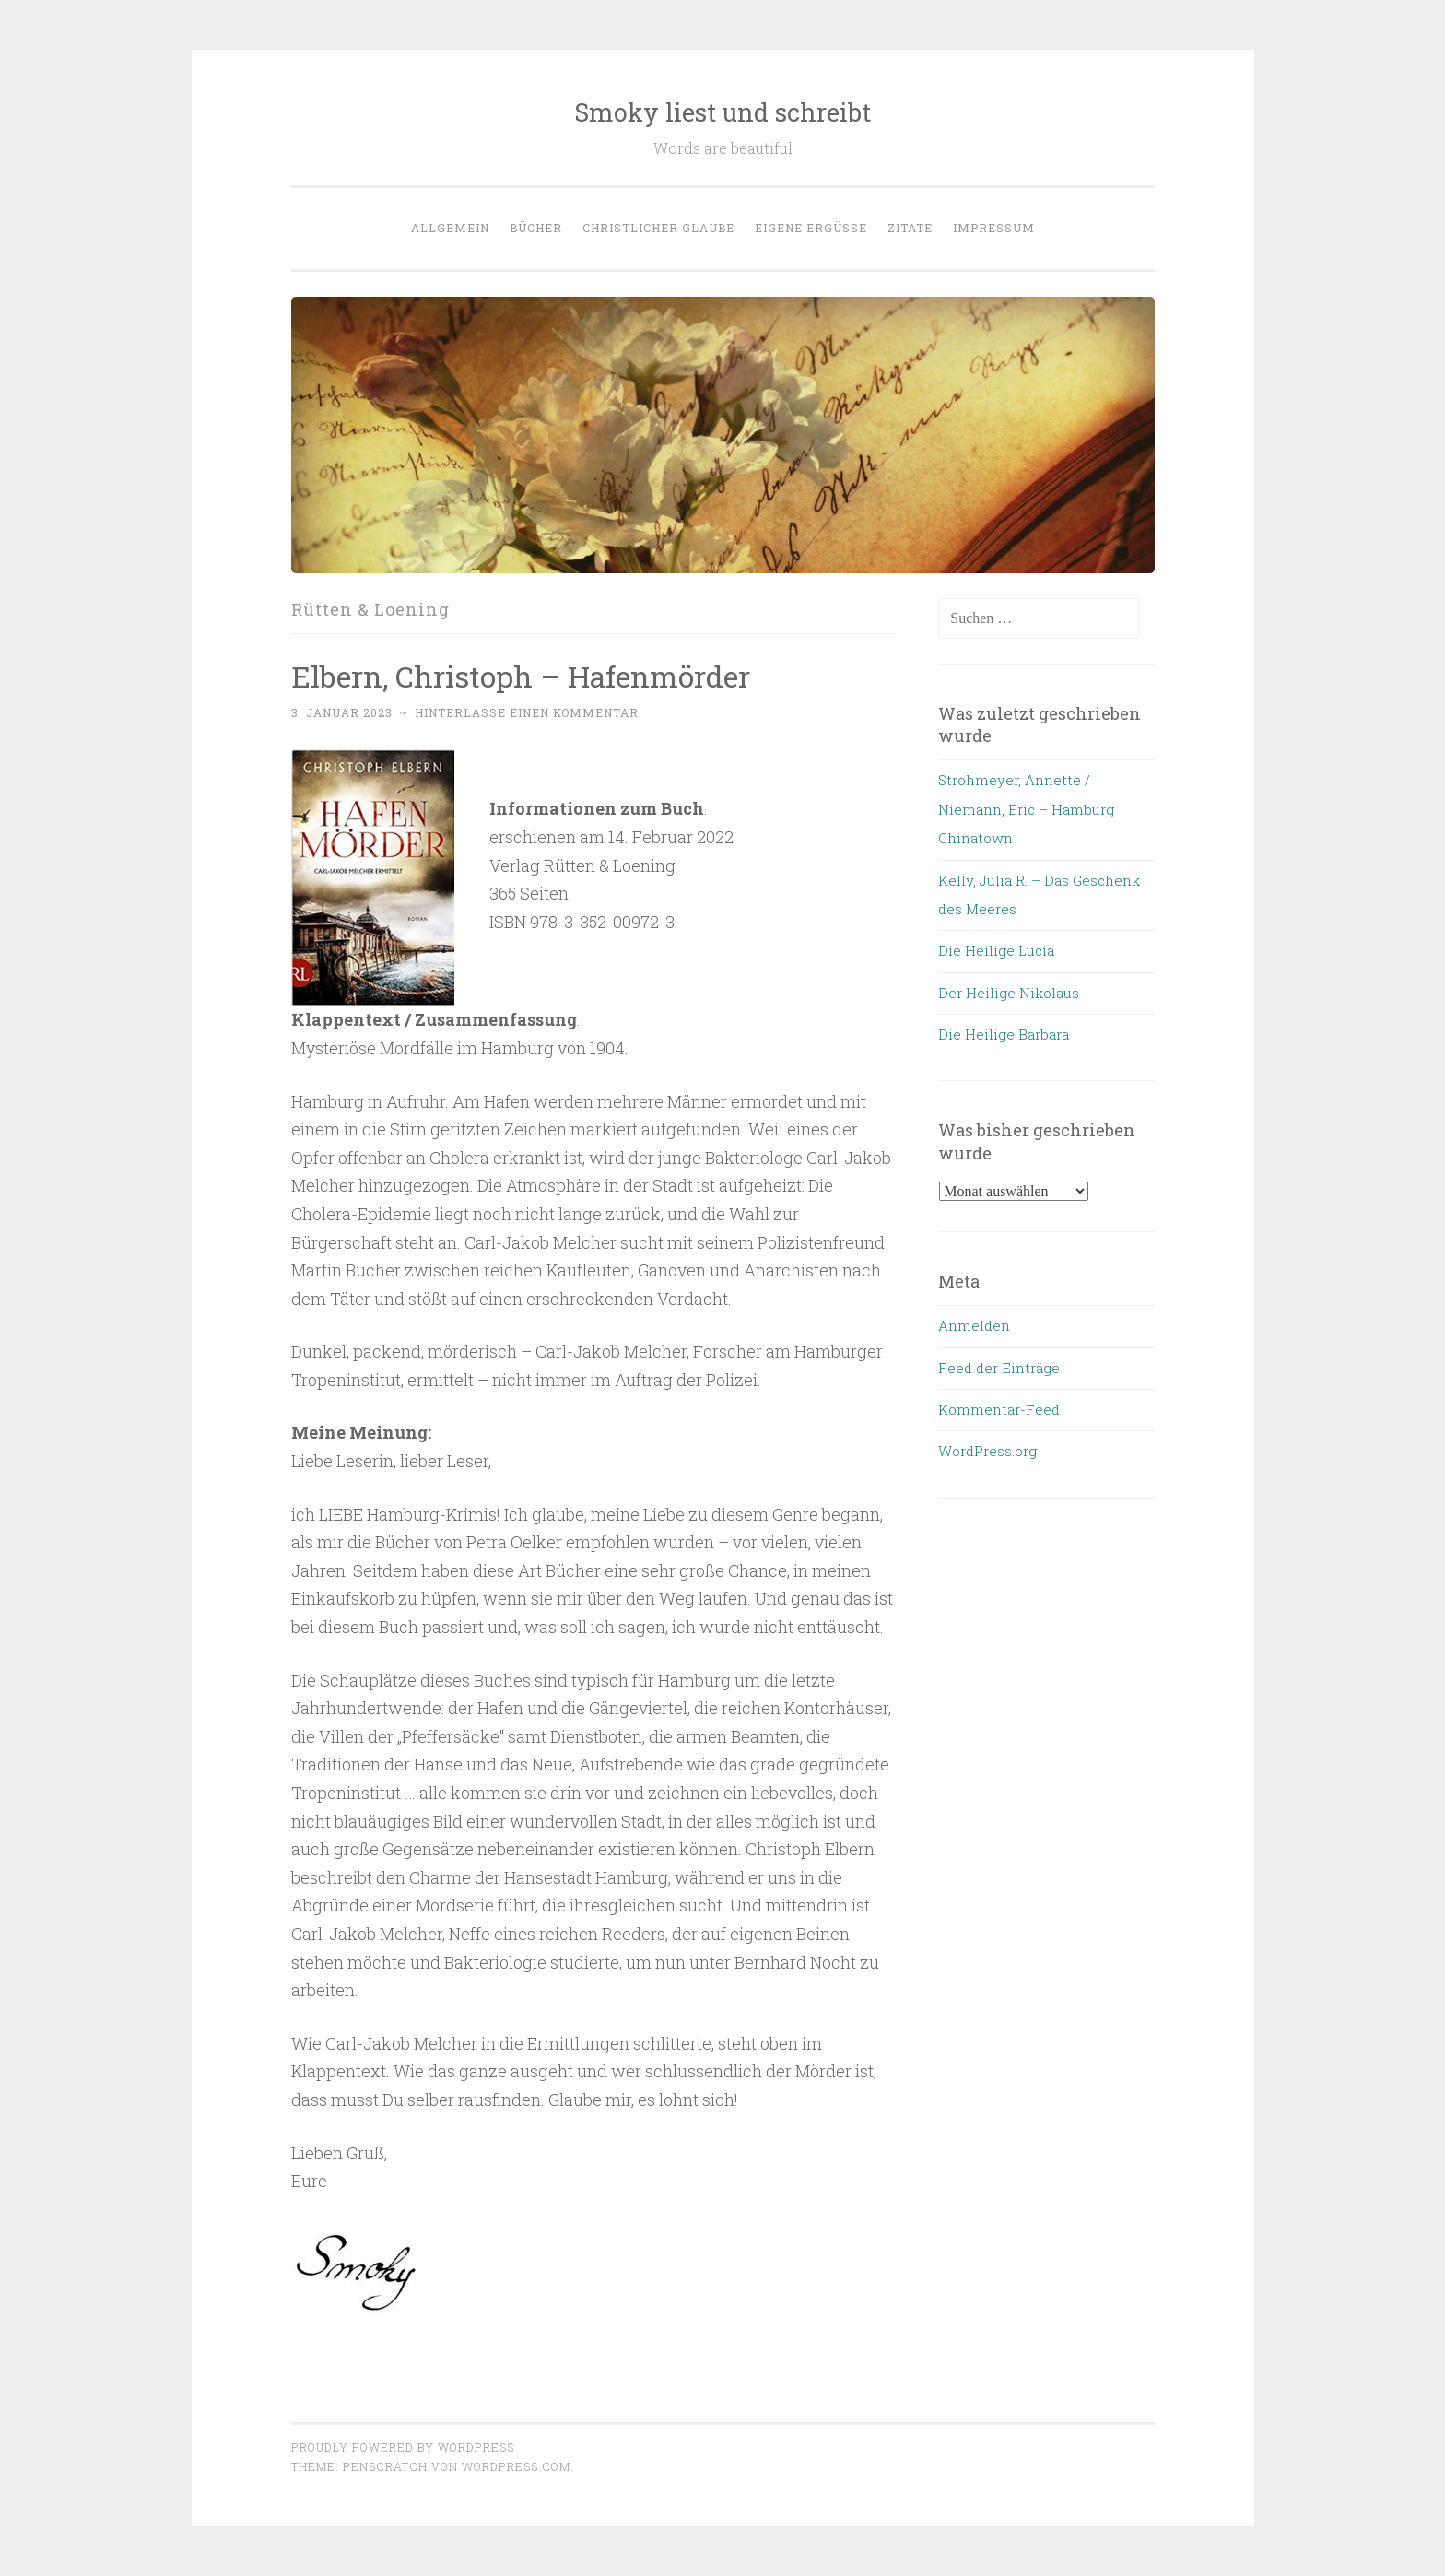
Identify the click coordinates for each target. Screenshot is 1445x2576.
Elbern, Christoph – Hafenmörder (520, 676)
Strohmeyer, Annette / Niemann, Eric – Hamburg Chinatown (1026, 808)
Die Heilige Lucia (996, 950)
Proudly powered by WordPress (402, 2447)
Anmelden (974, 1325)
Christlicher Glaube (658, 227)
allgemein (450, 227)
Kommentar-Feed (999, 1409)
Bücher (536, 227)
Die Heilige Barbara (1003, 1034)
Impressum (994, 227)
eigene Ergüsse (811, 227)
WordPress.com (516, 2466)
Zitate (910, 227)
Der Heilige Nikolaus (1008, 992)
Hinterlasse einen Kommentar (527, 712)
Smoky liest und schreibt (722, 112)
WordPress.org (987, 1450)
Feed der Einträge (999, 1368)
